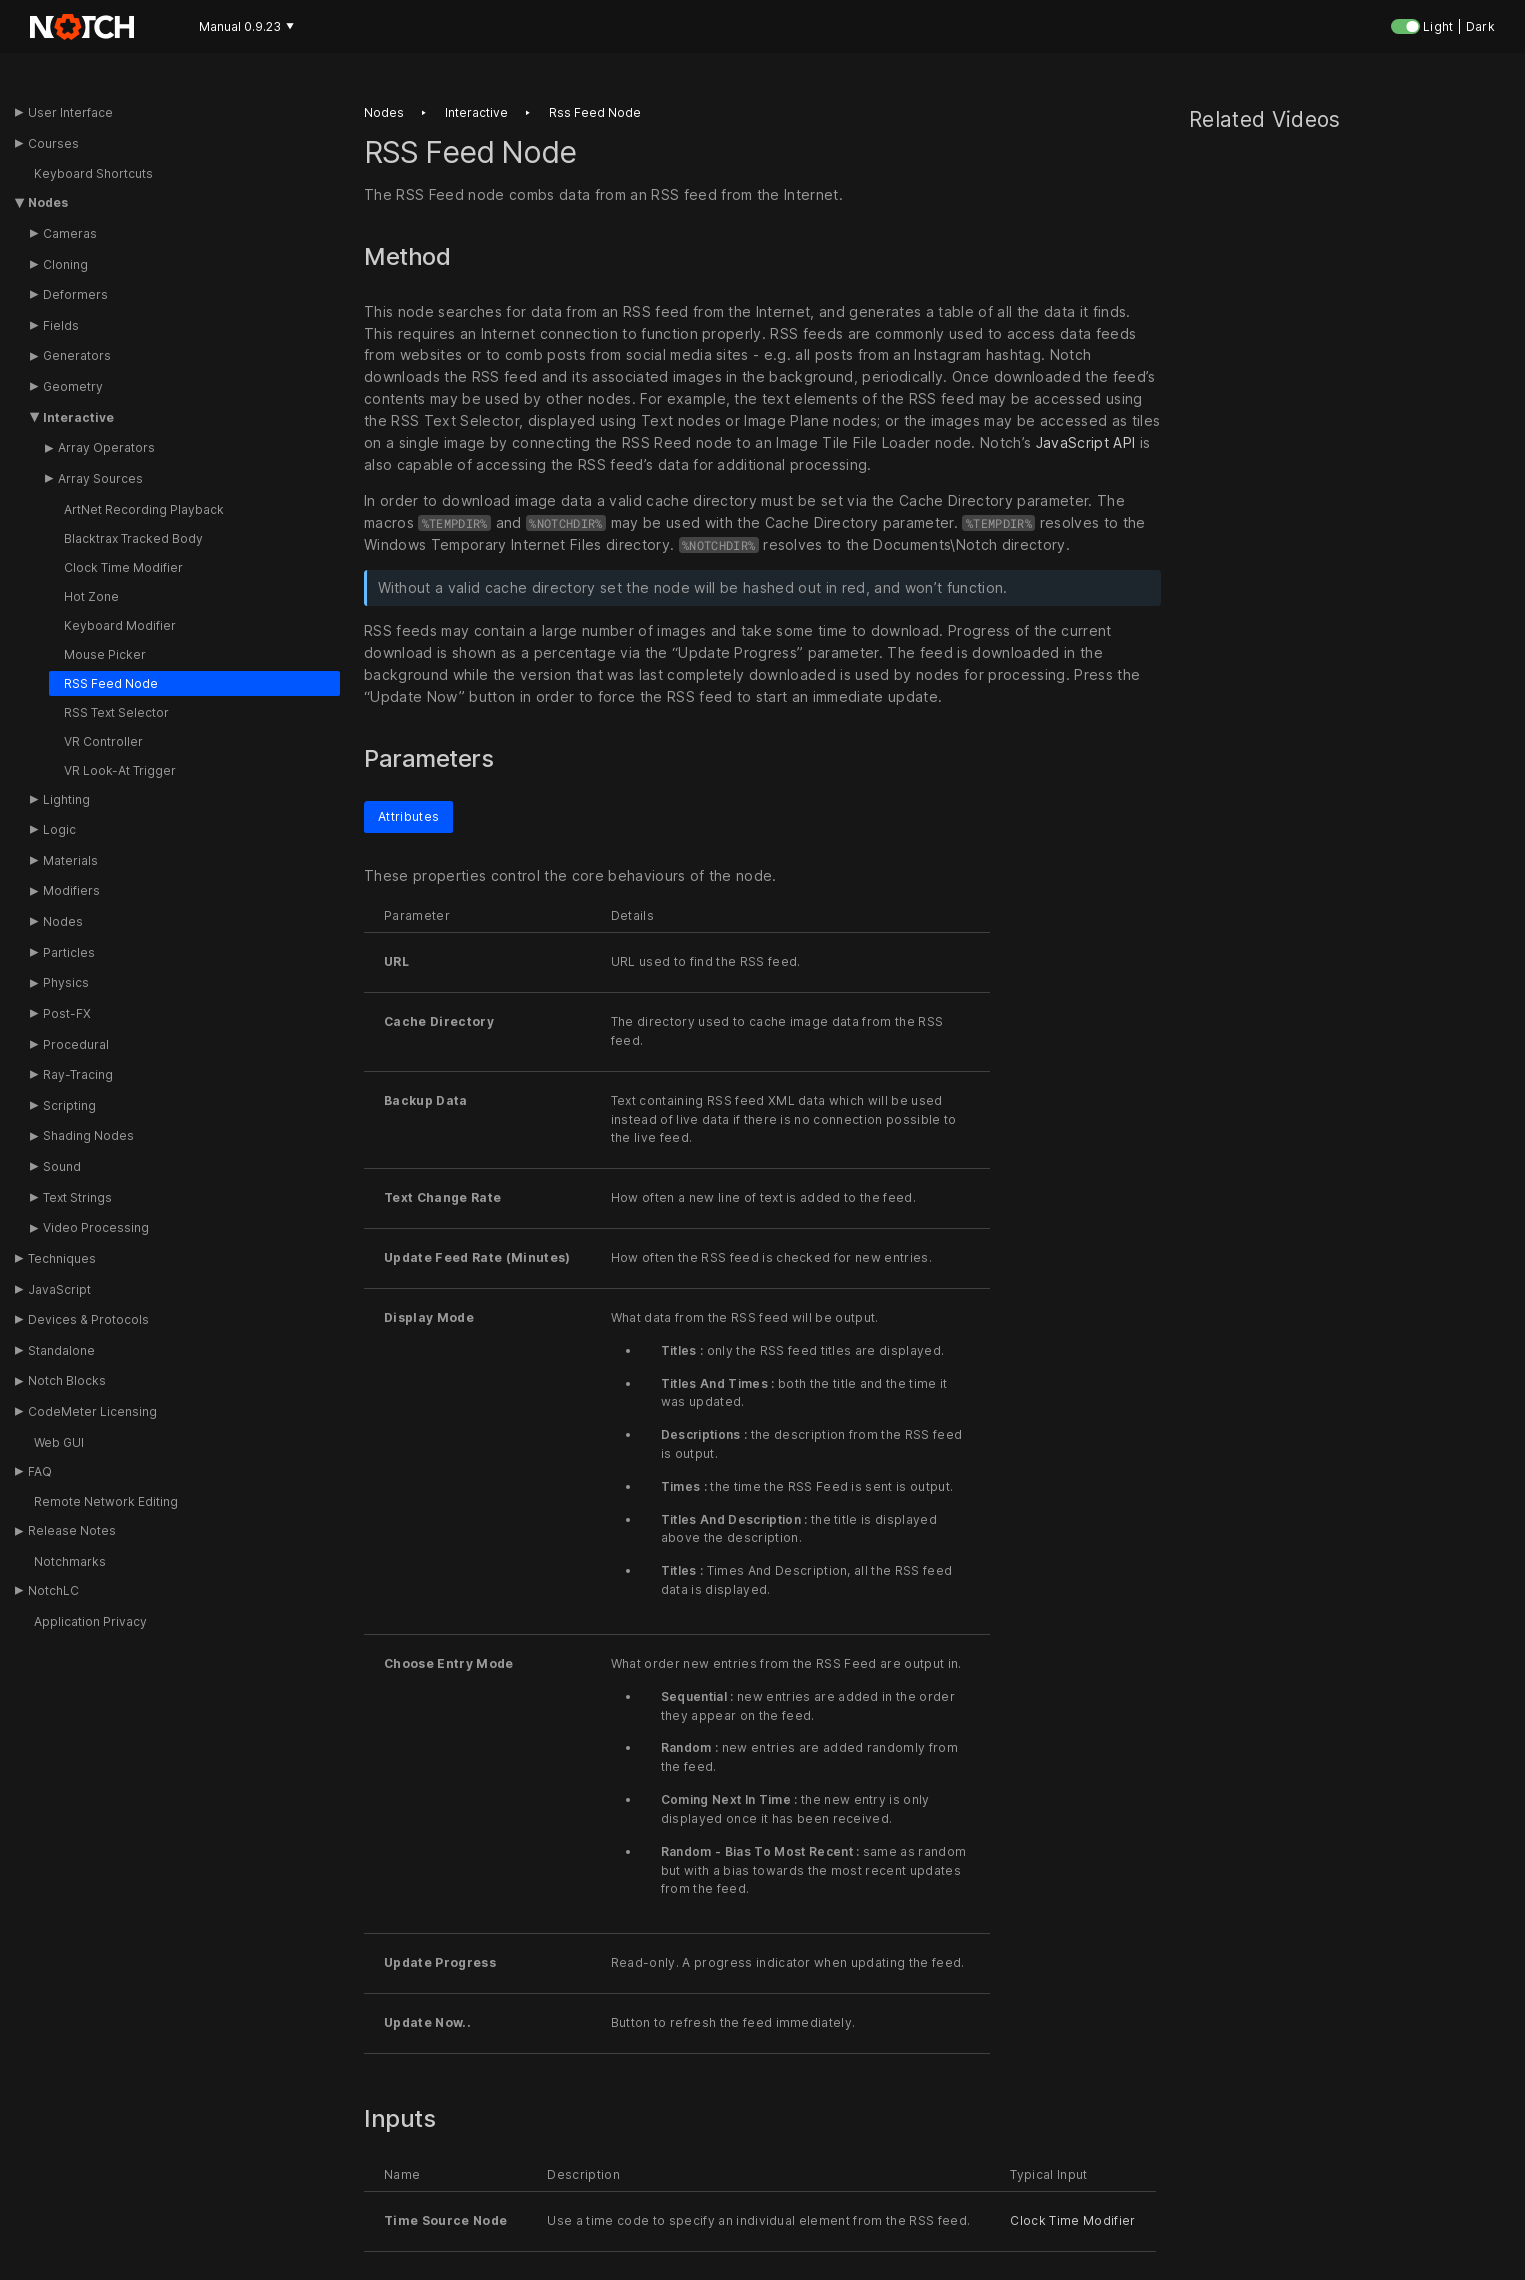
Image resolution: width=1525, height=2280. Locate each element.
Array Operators (106, 447)
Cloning (65, 264)
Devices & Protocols (88, 1319)
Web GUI (59, 1442)
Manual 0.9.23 (246, 26)
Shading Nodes (88, 1135)
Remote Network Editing (106, 1501)
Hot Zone (91, 596)
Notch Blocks (67, 1380)
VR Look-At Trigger (120, 770)
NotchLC (53, 1590)
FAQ (40, 1471)
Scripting (69, 1105)
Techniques (62, 1258)
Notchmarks (70, 1561)
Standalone (61, 1350)
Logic (59, 829)
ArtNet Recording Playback (144, 509)
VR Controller (103, 741)
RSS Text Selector (116, 712)
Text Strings (77, 1197)
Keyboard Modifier (120, 625)
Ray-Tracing (78, 1074)
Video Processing (96, 1227)
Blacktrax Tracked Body (133, 538)
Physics (66, 982)
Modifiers (71, 890)
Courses (53, 143)
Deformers (75, 294)
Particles (69, 952)
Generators (77, 355)
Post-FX (67, 1013)
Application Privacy (90, 1621)
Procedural (76, 1044)
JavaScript (59, 1289)
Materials (70, 860)
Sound (62, 1166)
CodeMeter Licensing (92, 1411)
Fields (61, 325)
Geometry (73, 386)
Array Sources (100, 478)
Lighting (66, 799)
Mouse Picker (105, 654)
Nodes (48, 202)
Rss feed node (595, 112)
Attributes (408, 816)
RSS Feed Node (111, 683)
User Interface (70, 112)
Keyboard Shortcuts (93, 173)
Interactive (78, 417)
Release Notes (72, 1530)
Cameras (70, 233)
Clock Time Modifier (123, 567)
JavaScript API (1086, 442)
